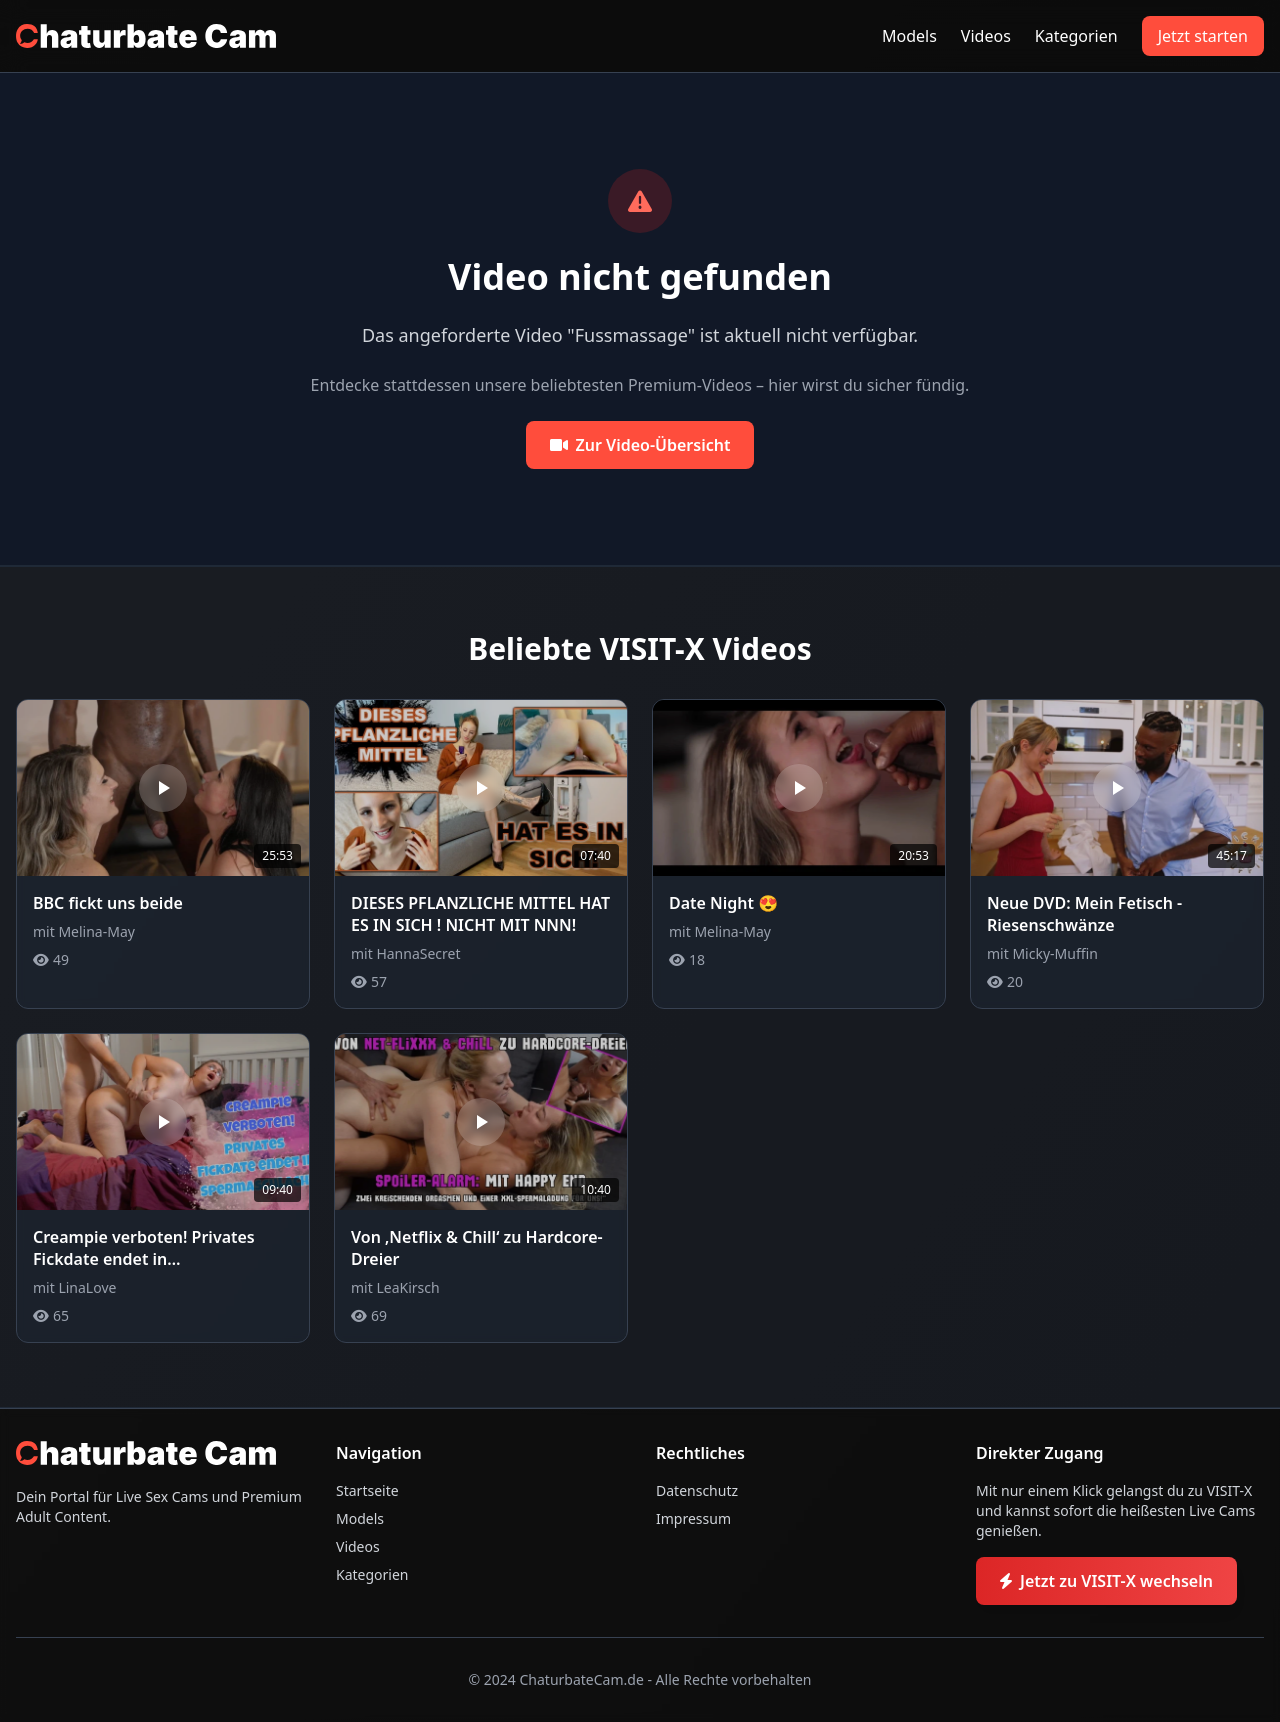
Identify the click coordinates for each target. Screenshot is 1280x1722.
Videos (986, 36)
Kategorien (1076, 36)
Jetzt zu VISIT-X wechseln (1106, 1581)
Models (909, 36)
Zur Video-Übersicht (640, 445)
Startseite (367, 1490)
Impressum (693, 1518)
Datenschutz (697, 1490)
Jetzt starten (1203, 36)
